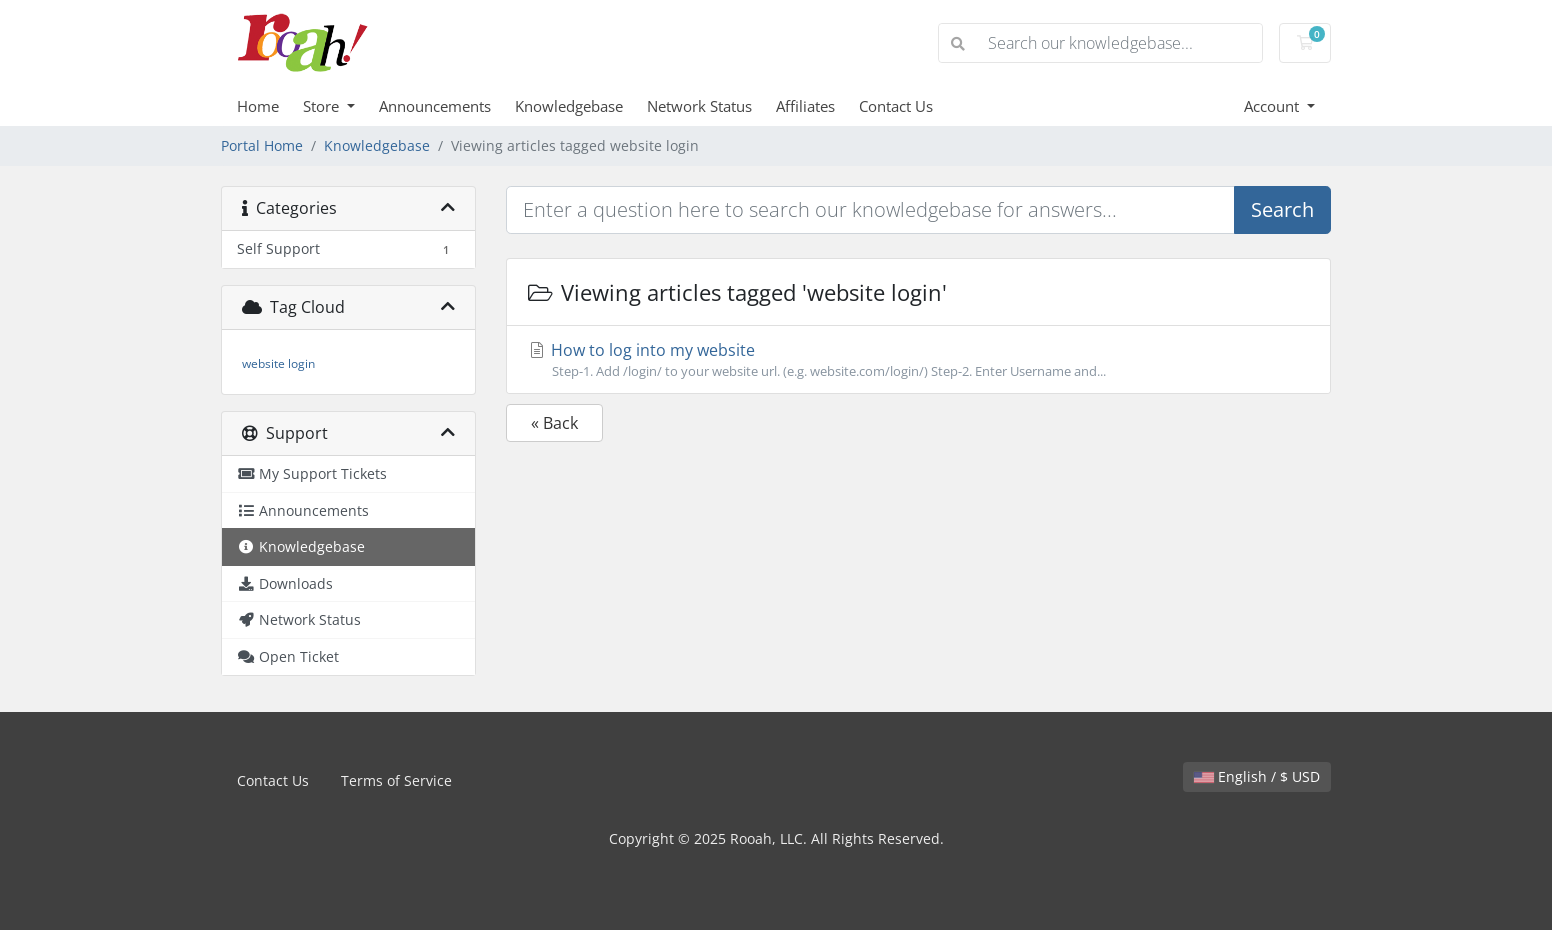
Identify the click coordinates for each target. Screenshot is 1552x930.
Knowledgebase (569, 106)
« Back (554, 423)
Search (1282, 209)
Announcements (435, 106)
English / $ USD (1257, 776)
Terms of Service (396, 780)
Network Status (699, 106)
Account (1273, 106)
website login (278, 363)
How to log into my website (918, 360)
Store (323, 106)
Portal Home (262, 145)
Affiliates (805, 106)
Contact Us (896, 106)
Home (258, 106)
